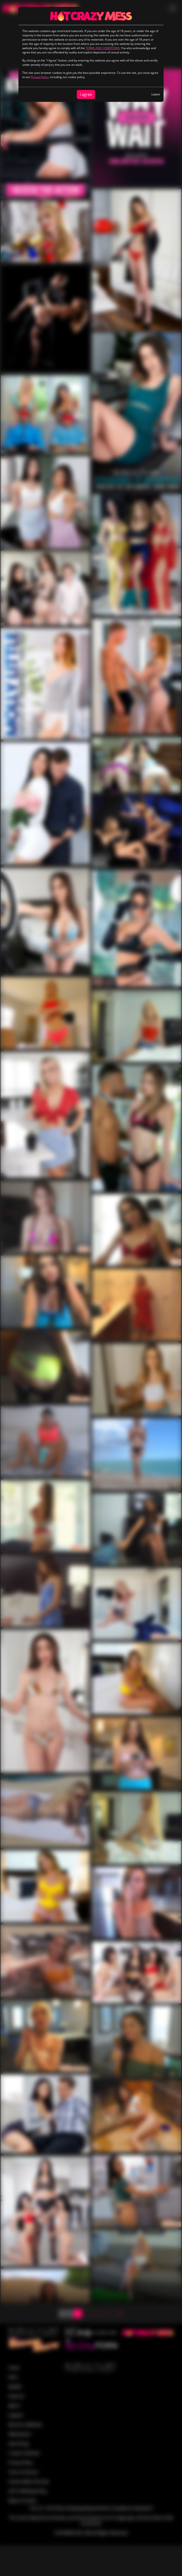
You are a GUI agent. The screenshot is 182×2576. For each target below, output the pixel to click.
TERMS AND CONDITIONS (103, 48)
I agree (86, 94)
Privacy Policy (40, 77)
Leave (155, 94)
